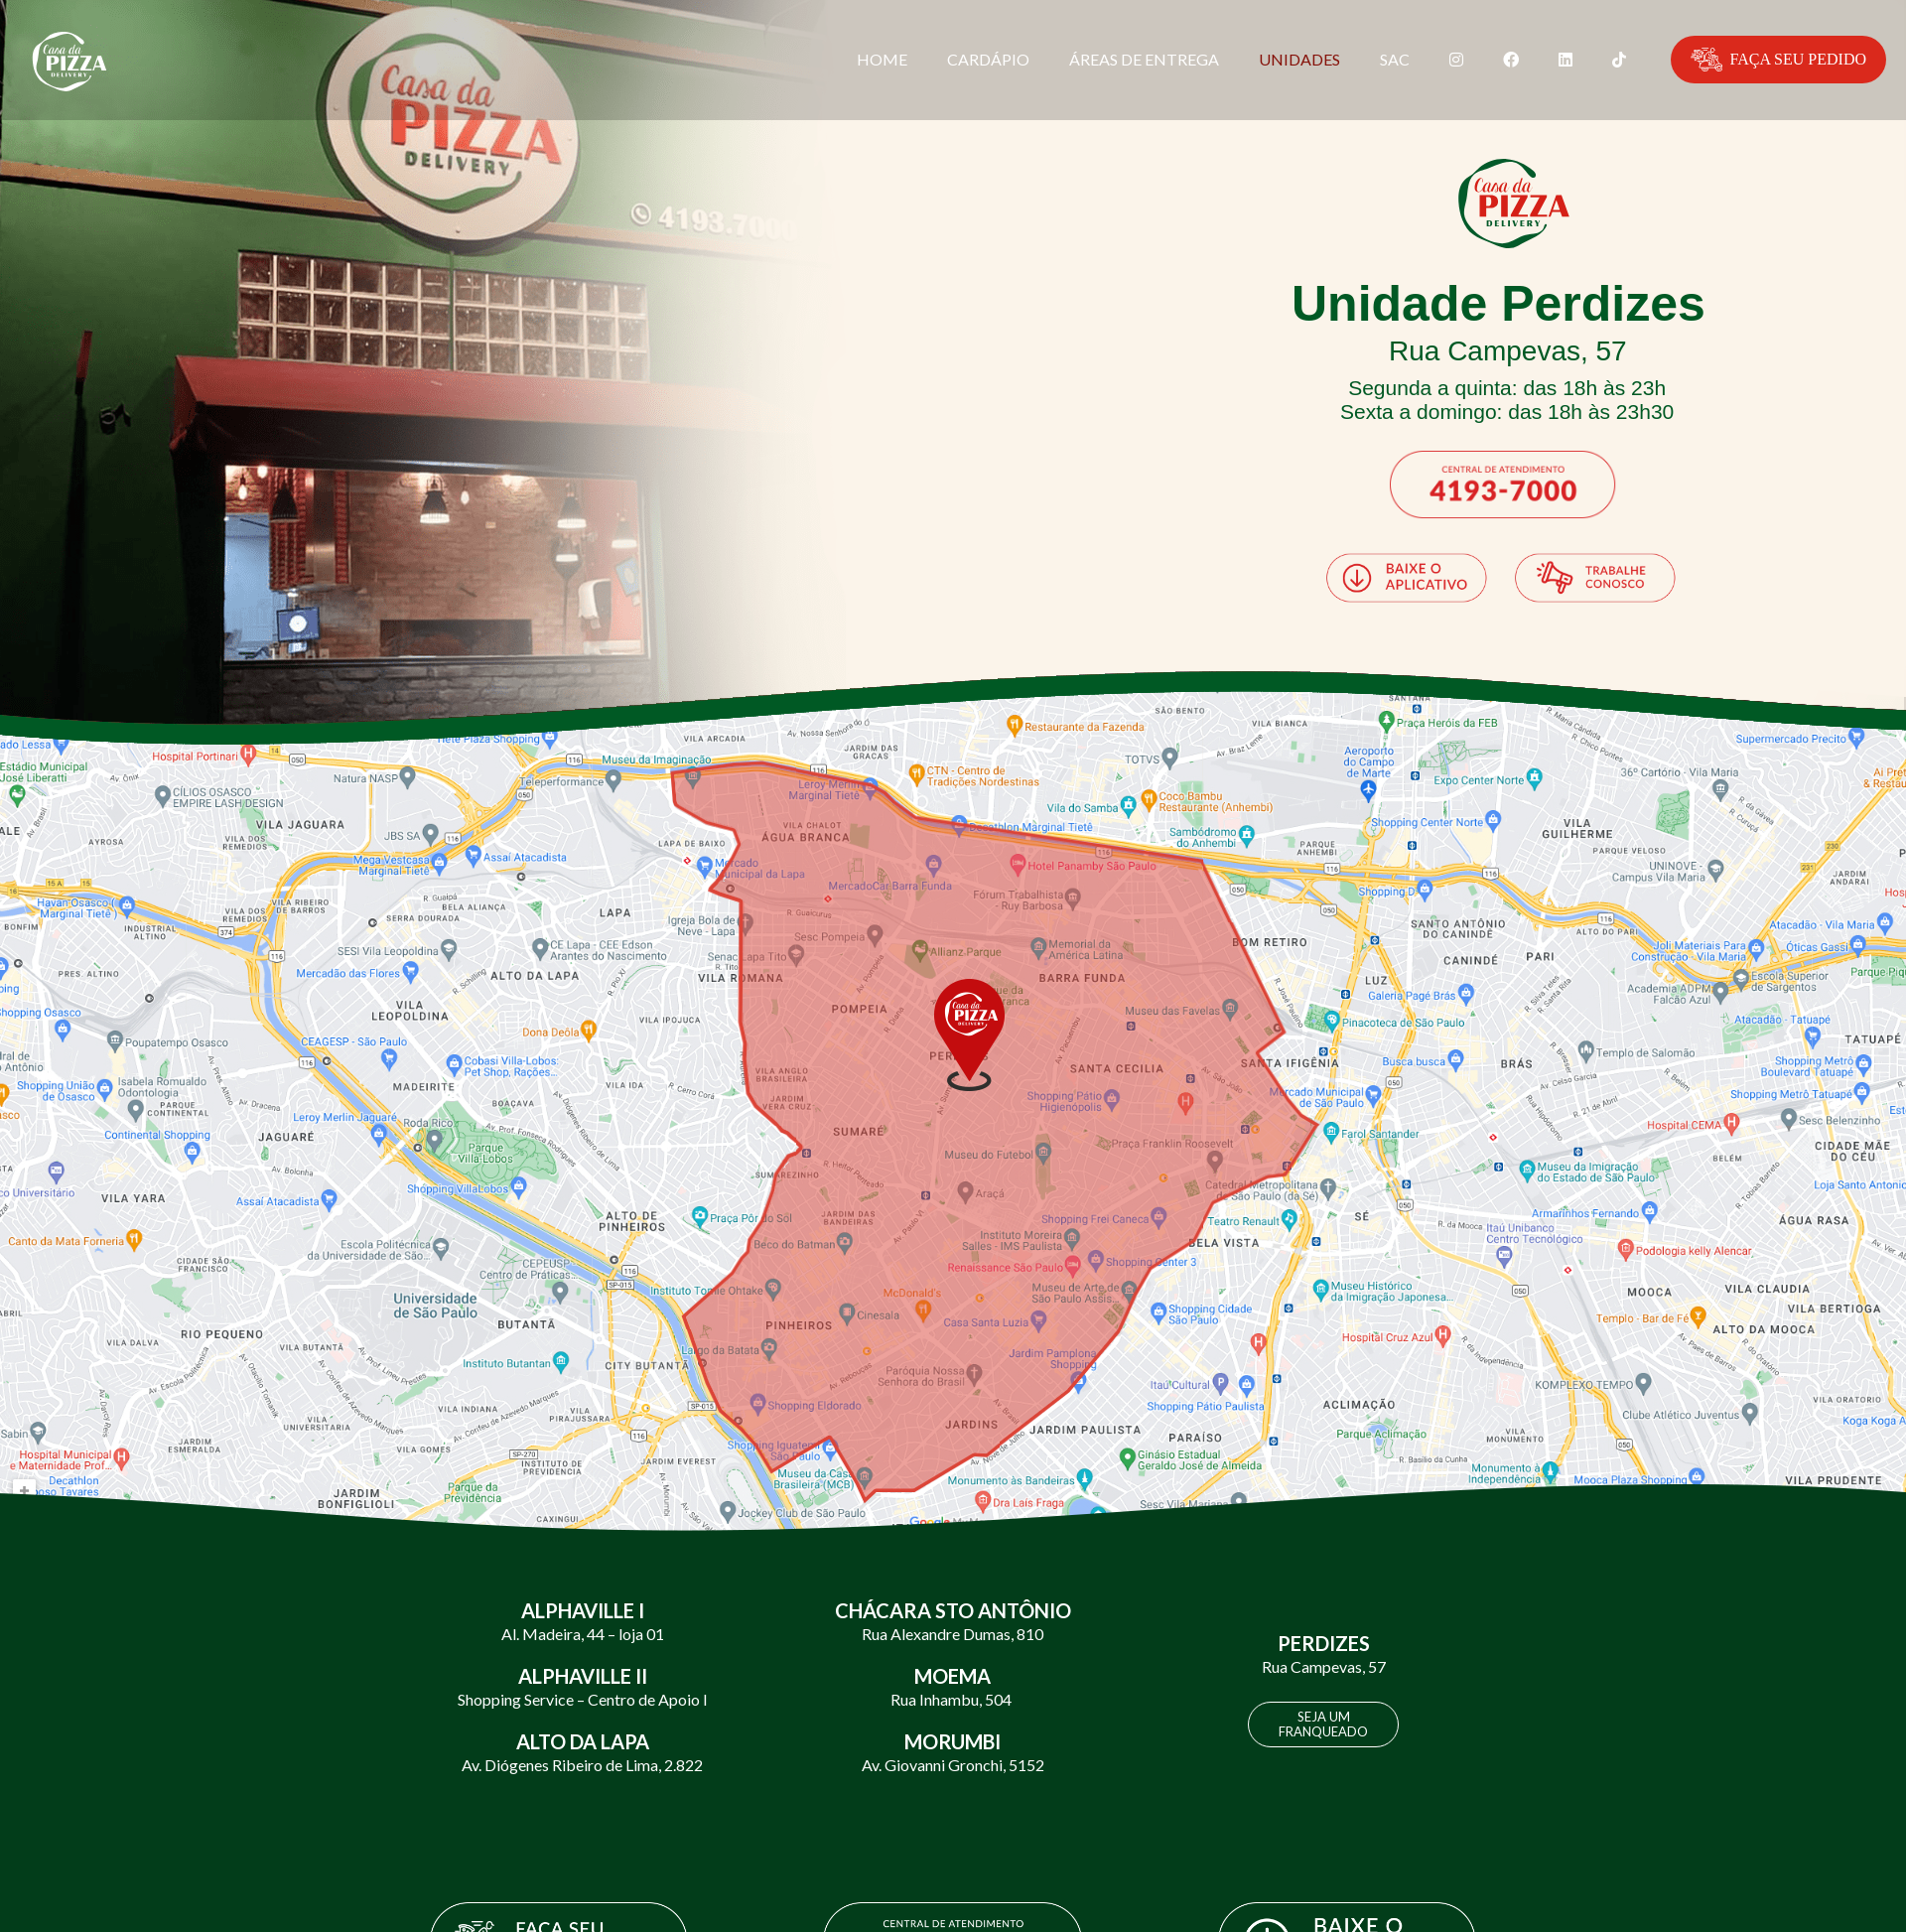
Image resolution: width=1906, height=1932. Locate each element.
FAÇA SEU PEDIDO (1779, 59)
